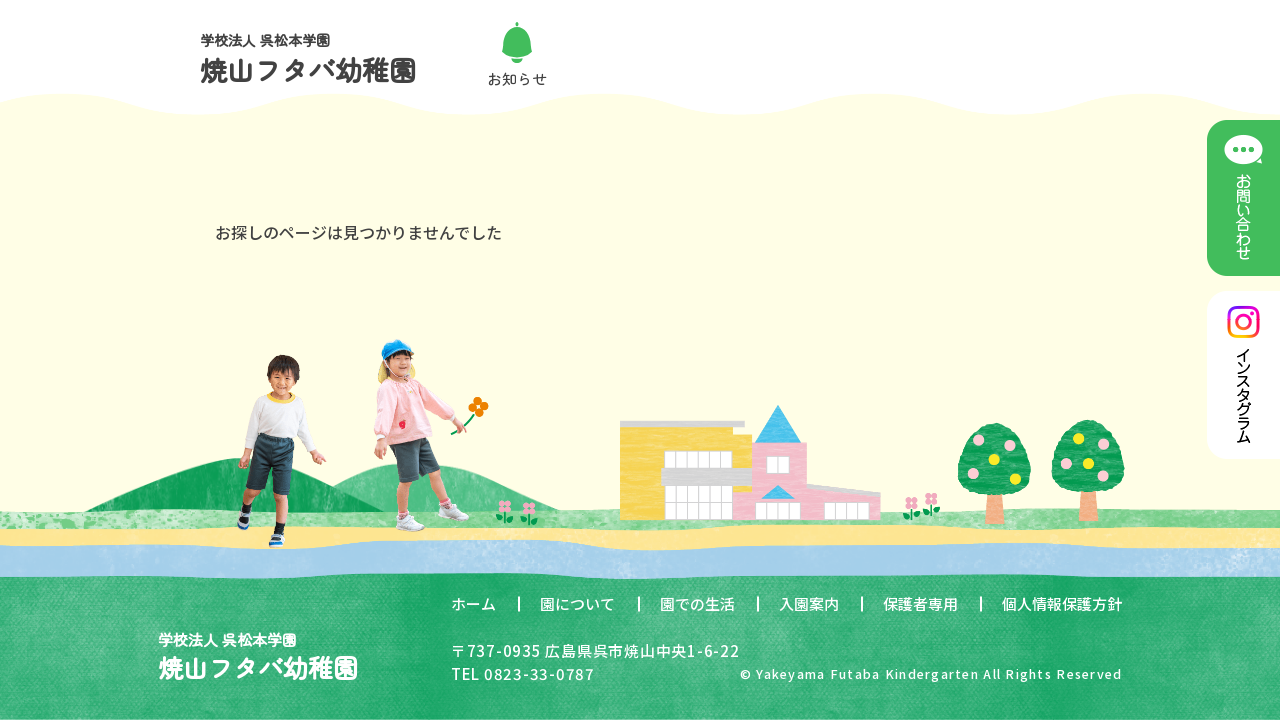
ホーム (473, 603)
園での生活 (697, 603)
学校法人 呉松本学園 (308, 59)
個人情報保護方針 (1062, 603)
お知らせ (517, 78)
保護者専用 (920, 603)
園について (577, 603)
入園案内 (809, 603)
